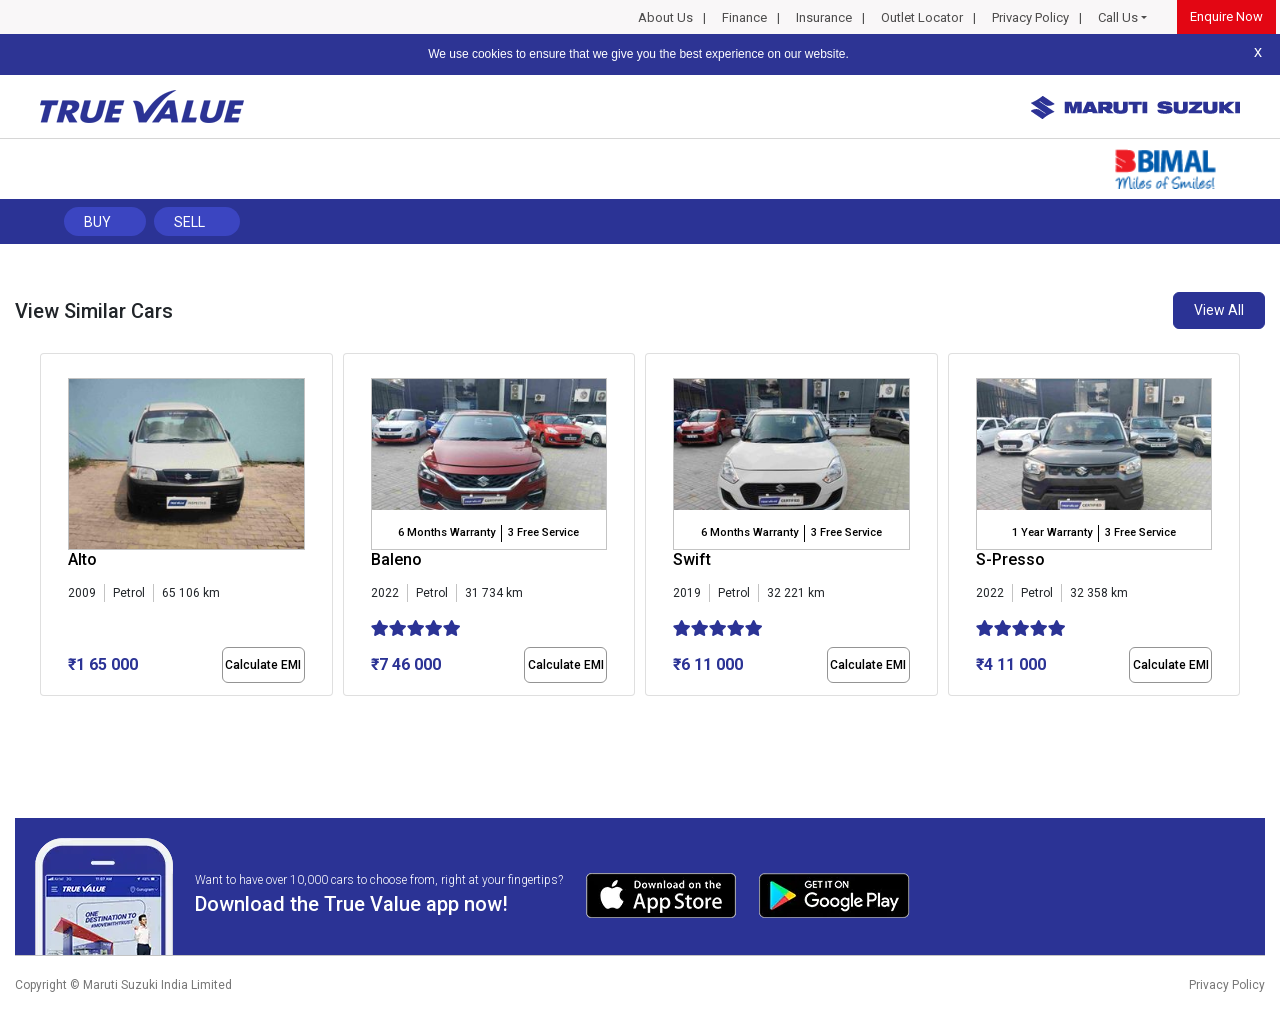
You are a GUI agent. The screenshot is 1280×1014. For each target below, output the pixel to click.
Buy (97, 222)
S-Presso (1010, 559)
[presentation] (50, 529)
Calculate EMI (263, 665)
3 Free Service (543, 532)
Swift (692, 559)
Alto (82, 559)
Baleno (396, 559)
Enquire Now (1226, 16)
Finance (744, 17)
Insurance (824, 17)
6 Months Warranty (446, 532)
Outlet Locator (922, 17)
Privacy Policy (1030, 17)
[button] (46, 713)
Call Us (1118, 17)
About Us (665, 17)
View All (1219, 310)
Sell (189, 222)
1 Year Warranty (1052, 532)
